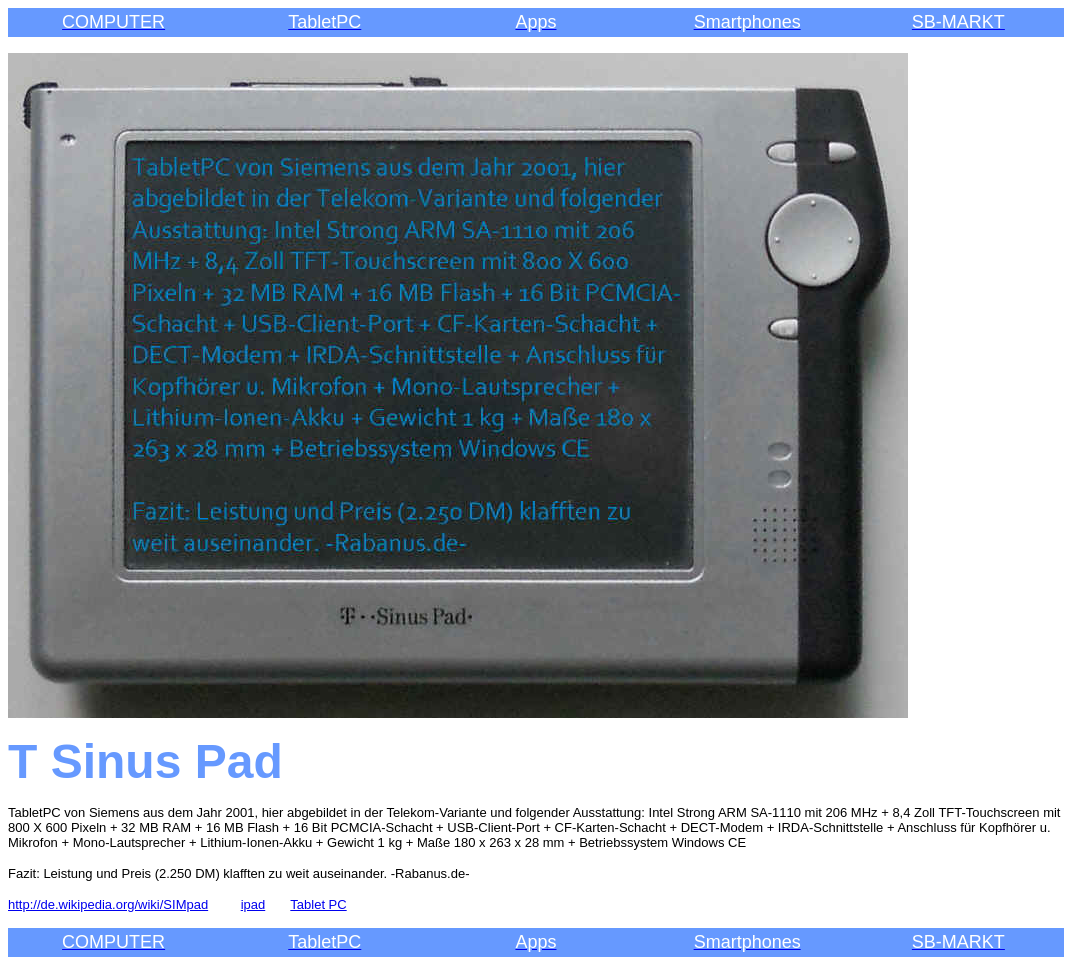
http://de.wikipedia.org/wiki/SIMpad (108, 904)
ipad (253, 904)
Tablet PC (318, 904)
